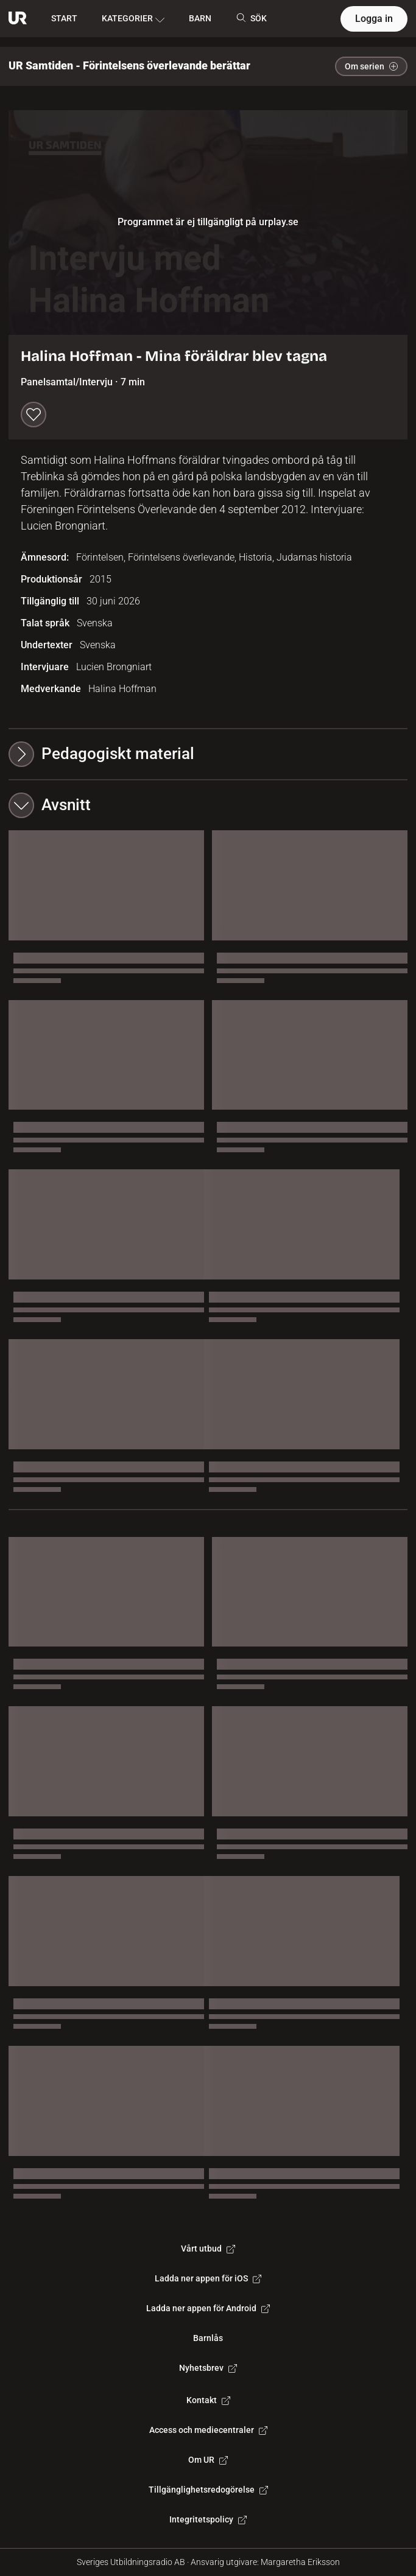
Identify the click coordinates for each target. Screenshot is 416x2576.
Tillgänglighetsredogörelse (208, 2489)
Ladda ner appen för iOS (208, 2278)
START (64, 18)
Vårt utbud (208, 2248)
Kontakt (208, 2400)
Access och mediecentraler (208, 2430)
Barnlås (208, 2338)
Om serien (371, 66)
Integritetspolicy (208, 2519)
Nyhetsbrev (208, 2368)
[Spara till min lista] (33, 414)
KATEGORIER (133, 18)
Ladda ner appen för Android (208, 2308)
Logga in (374, 18)
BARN (200, 18)
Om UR (208, 2460)
